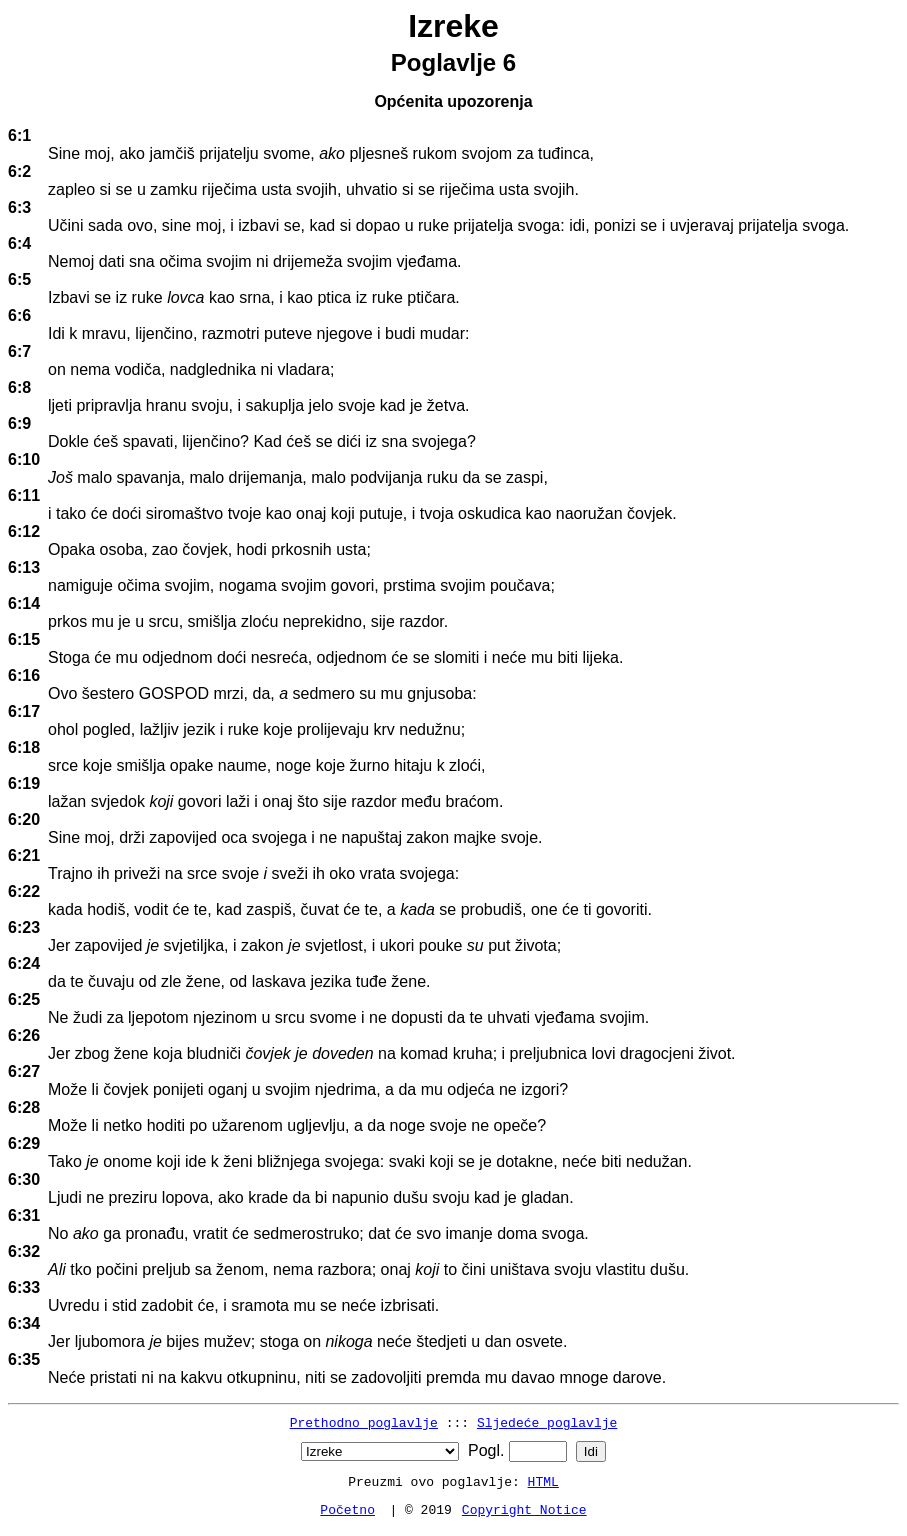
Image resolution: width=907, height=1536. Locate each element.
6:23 (24, 927)
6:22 (24, 891)
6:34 (24, 1323)
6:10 (24, 459)
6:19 (24, 783)
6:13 (24, 567)
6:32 (24, 1251)
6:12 (24, 531)
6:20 (24, 819)
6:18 (24, 747)
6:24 (24, 963)
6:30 (24, 1179)
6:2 (19, 171)
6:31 (24, 1215)
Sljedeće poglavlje (547, 1422)
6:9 (19, 423)
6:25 (24, 999)
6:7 (19, 351)
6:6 (19, 315)
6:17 (24, 711)
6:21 (24, 855)
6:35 (24, 1359)
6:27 (24, 1071)
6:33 (24, 1287)
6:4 (19, 243)
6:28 (24, 1107)
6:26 (24, 1035)
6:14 (24, 603)
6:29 (24, 1143)
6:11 (24, 495)
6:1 (19, 135)
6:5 (19, 279)
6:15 (24, 639)
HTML (543, 1481)
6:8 (19, 387)
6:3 (19, 207)
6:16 (24, 675)
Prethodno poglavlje (364, 1422)
